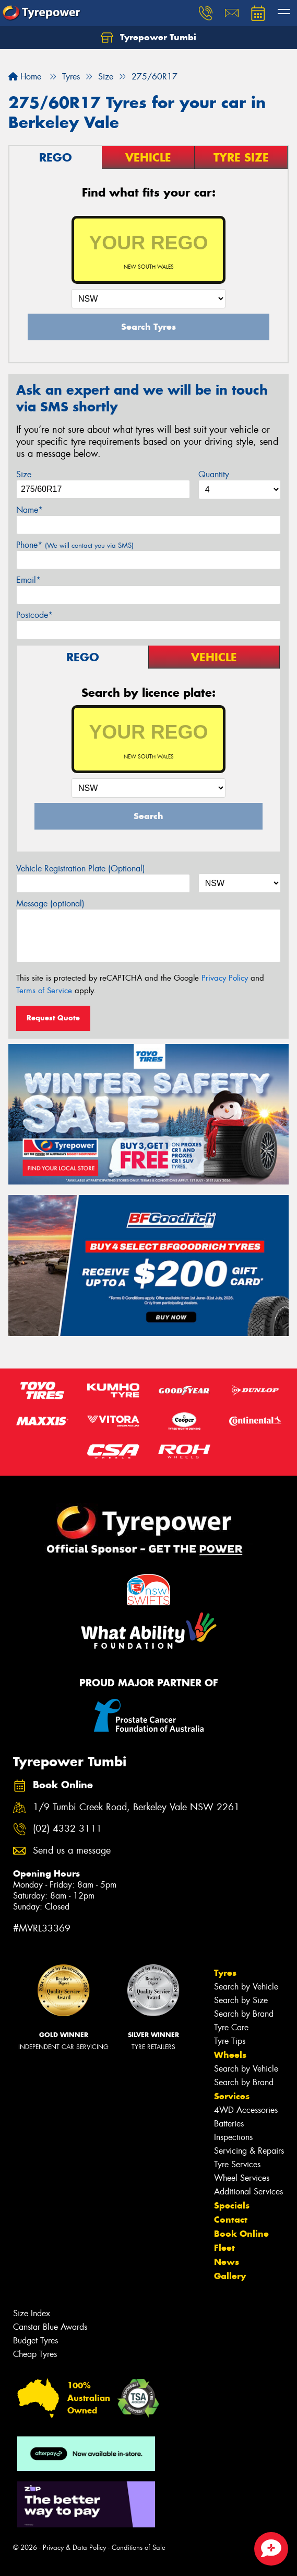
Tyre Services (237, 2164)
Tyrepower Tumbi (148, 37)
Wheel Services (241, 2177)
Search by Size (241, 2000)
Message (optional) (50, 903)
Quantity (213, 474)
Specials (232, 2205)
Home (24, 76)
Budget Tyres (35, 2340)
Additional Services (248, 2191)
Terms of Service (44, 990)
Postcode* (34, 615)
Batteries (229, 2123)
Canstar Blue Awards (50, 2326)
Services (232, 2096)
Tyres (225, 1973)
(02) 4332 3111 (67, 1829)
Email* (28, 579)
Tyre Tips (229, 2041)
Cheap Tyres (35, 2354)
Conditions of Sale (138, 2547)
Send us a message (72, 1851)
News (226, 2262)
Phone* (75, 544)
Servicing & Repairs (249, 2150)
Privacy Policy (224, 978)
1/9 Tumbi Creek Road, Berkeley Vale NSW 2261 (136, 1807)
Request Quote (53, 1017)
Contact (230, 2219)
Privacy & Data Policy (74, 2547)
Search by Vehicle (246, 1986)
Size (23, 474)
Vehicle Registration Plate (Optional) (80, 868)
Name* (29, 509)
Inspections (233, 2137)
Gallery (230, 2276)
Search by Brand (244, 2013)
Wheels (230, 2055)
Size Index (31, 2313)
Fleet (224, 2247)
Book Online (241, 2233)
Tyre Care (231, 2027)
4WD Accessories (246, 2109)
